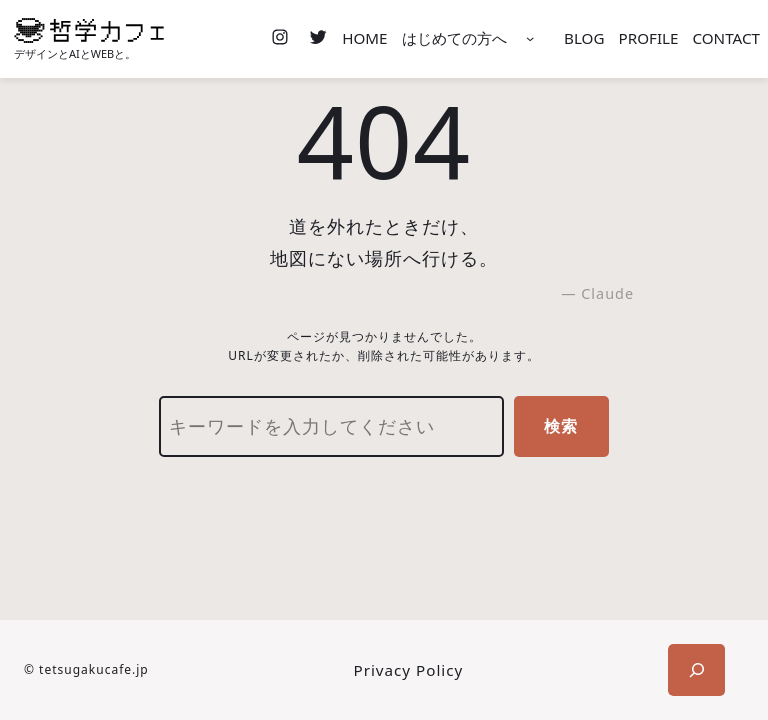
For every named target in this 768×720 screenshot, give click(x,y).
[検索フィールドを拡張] (696, 670)
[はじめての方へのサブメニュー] (530, 39)
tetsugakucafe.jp (94, 669)
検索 (561, 426)
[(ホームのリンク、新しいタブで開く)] (89, 30)
